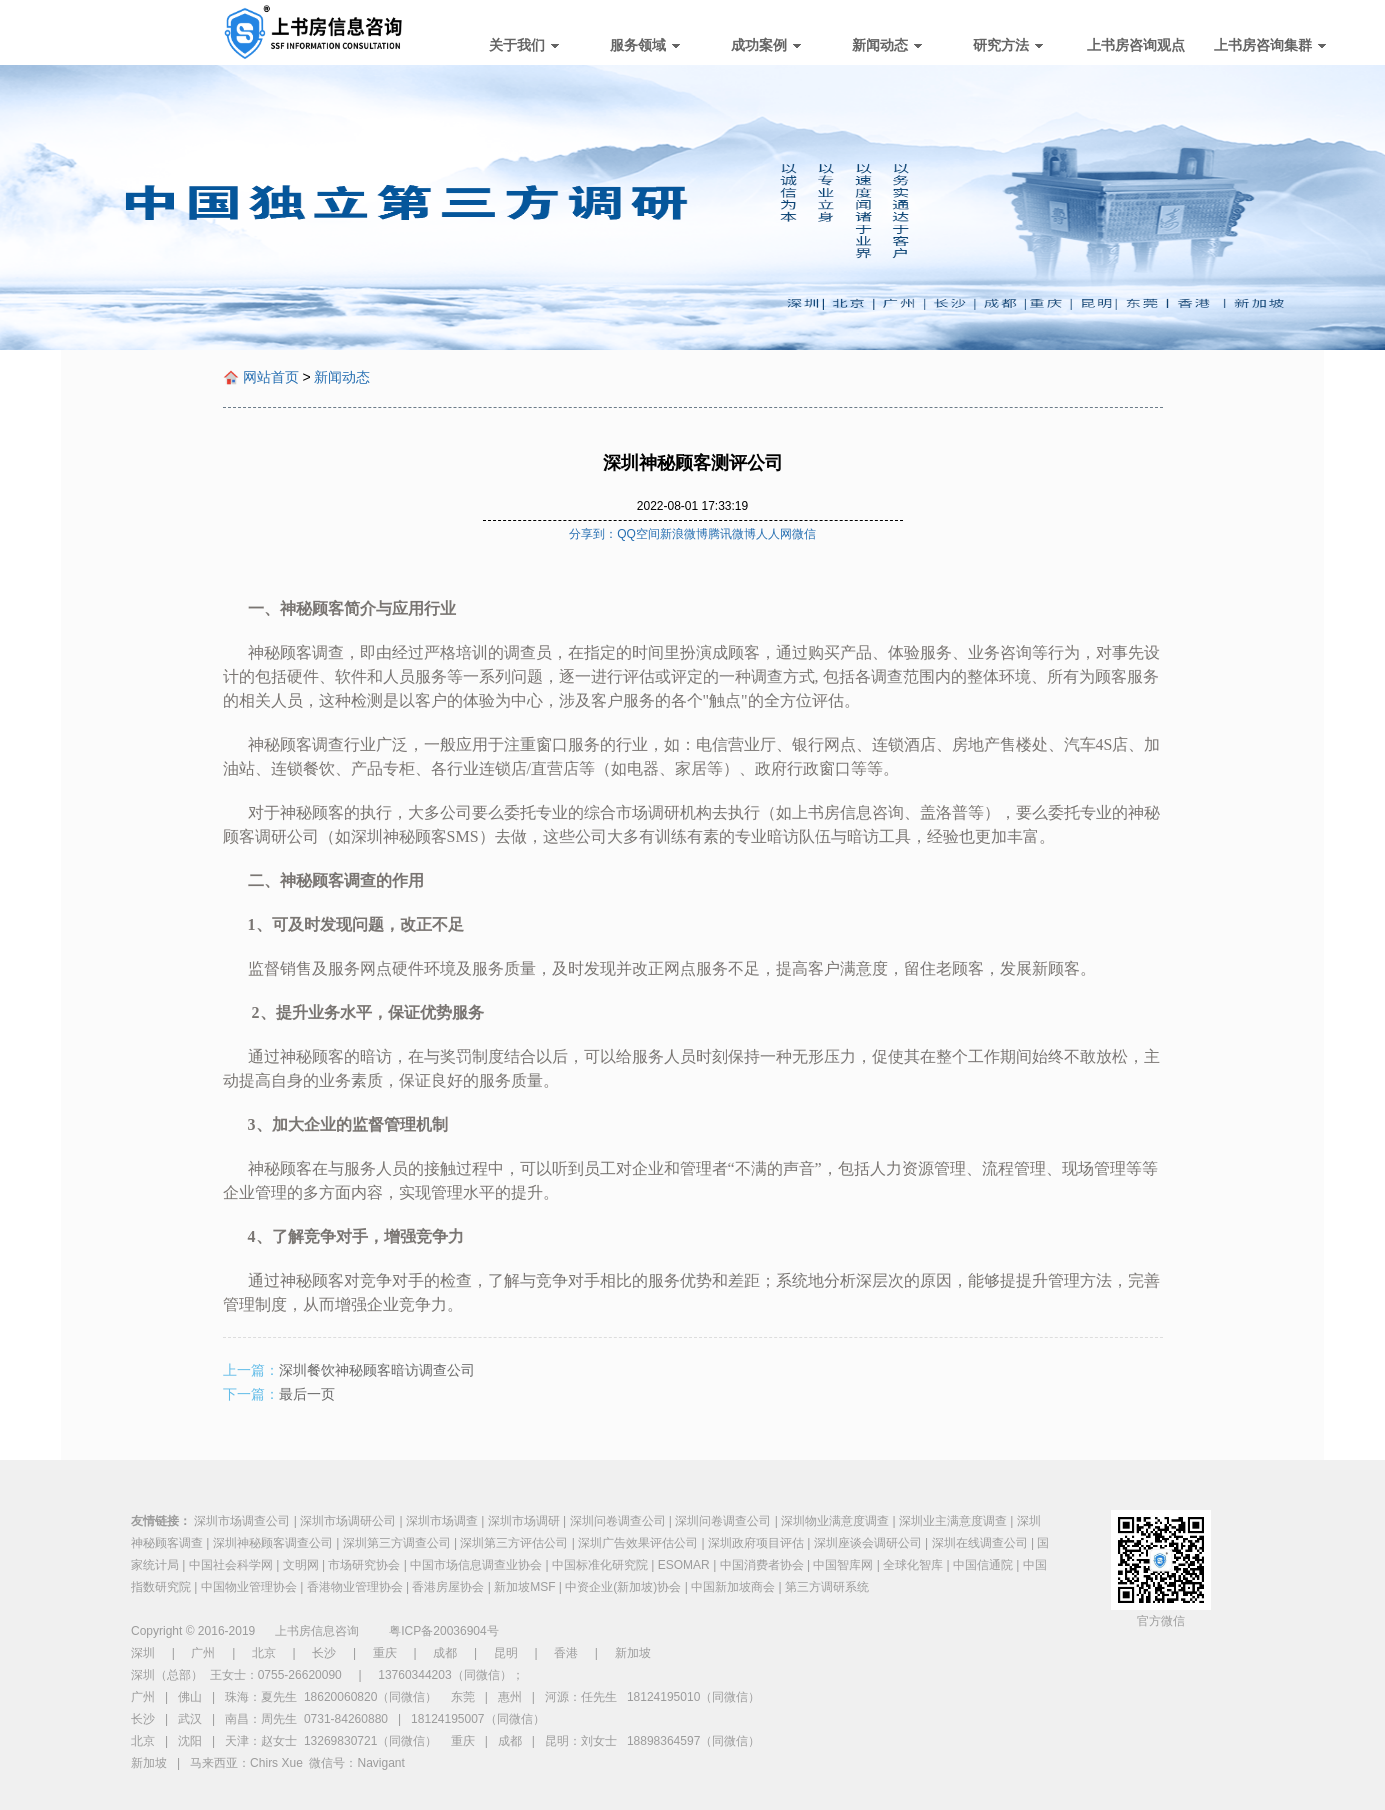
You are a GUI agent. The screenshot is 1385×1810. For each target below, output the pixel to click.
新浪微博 (684, 534)
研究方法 (1008, 45)
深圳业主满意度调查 (953, 1521)
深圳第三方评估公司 (514, 1543)
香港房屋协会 (448, 1587)
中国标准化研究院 (600, 1565)
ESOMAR (684, 1565)
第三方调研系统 (827, 1587)
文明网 (301, 1565)
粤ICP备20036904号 (443, 1631)
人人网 (774, 534)
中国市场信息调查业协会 (476, 1565)
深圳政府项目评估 (756, 1543)
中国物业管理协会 (249, 1587)
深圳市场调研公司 (348, 1521)
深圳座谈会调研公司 (868, 1543)
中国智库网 (843, 1565)
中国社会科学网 (231, 1565)
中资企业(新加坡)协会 (623, 1587)
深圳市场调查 (442, 1521)
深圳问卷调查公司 (618, 1521)
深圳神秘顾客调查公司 (273, 1543)
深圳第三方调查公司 (397, 1543)
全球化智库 (913, 1565)
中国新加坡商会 (733, 1587)
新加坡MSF (524, 1587)
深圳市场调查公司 (242, 1521)
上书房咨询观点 (1136, 45)
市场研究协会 (364, 1565)
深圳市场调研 (524, 1521)
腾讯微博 (732, 534)
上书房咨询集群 (1270, 45)
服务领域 (645, 45)
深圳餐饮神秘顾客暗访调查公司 (377, 1370)
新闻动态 (887, 45)
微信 (804, 534)
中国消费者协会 (762, 1565)
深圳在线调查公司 (980, 1543)
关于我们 (524, 45)
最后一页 (307, 1394)
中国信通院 (983, 1565)
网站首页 (271, 377)
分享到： (593, 534)
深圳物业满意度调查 (835, 1521)
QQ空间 (638, 534)
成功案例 (766, 45)
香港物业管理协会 (355, 1587)
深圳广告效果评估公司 (638, 1543)
